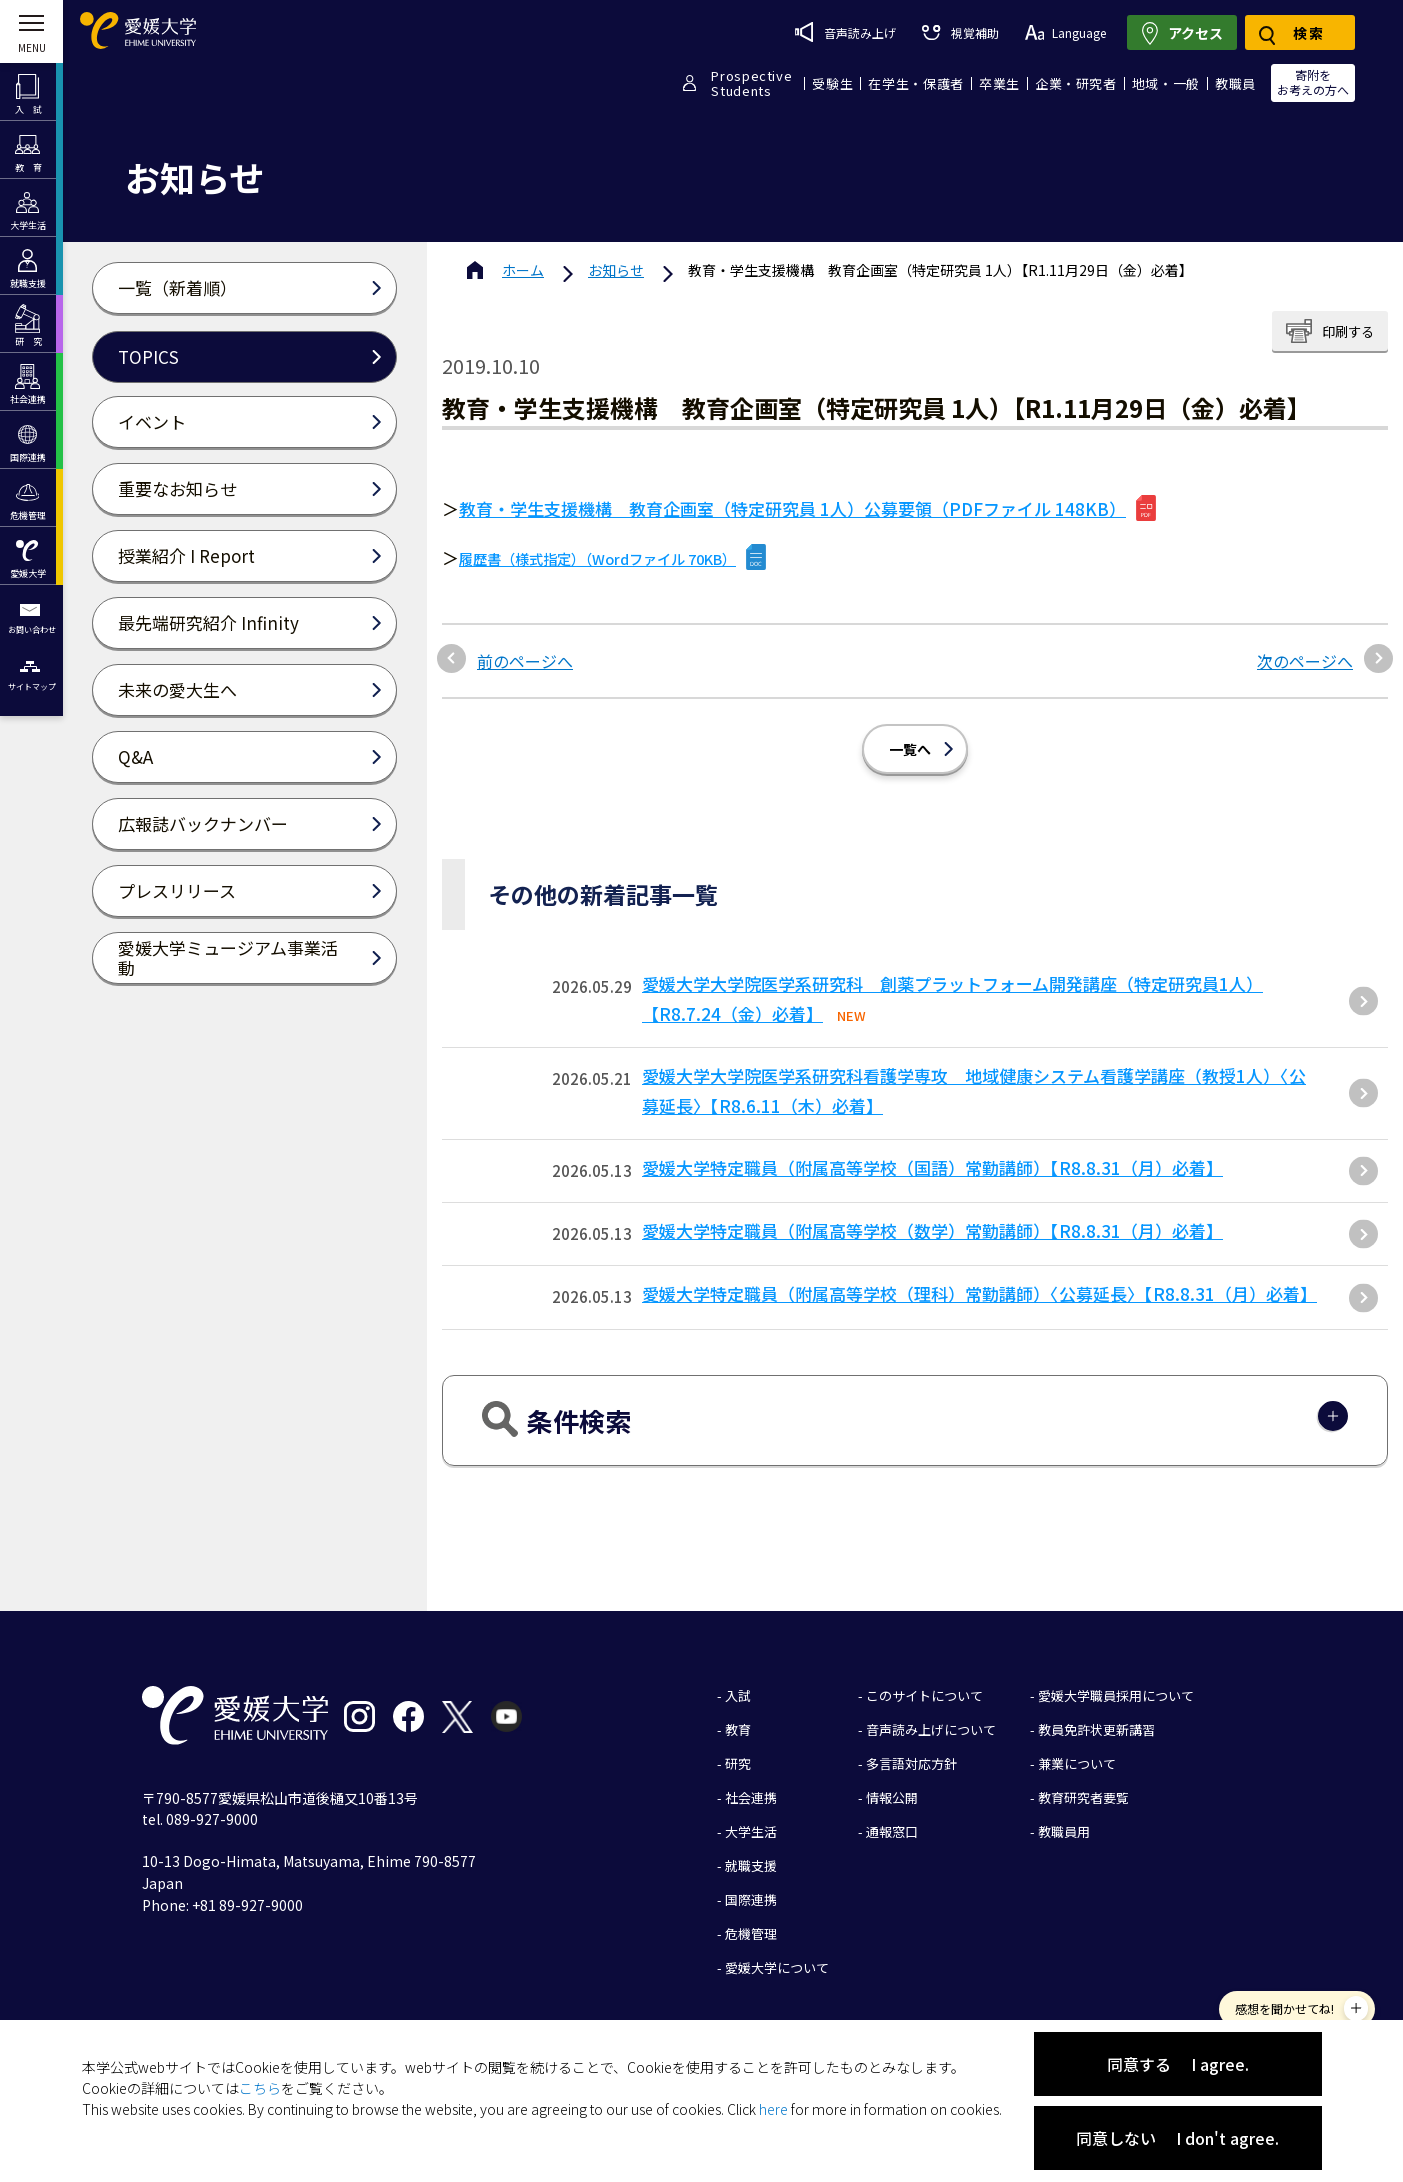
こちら (260, 2088)
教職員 (1235, 83)
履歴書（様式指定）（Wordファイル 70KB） (597, 558)
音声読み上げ (845, 32)
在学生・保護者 (916, 83)
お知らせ (616, 270)
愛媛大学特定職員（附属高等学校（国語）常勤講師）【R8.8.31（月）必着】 (932, 1167)
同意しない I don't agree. (1177, 2138)
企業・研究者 (1076, 83)
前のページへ (525, 661)
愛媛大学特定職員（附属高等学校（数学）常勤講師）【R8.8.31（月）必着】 (932, 1230)
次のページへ (1305, 661)
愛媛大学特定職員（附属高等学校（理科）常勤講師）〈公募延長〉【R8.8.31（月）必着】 (979, 1293)
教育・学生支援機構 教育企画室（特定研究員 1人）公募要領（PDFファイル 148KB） (792, 508)
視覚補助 (960, 32)
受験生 (832, 83)
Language (1065, 32)
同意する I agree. (1178, 2064)
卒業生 (999, 83)
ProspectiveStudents (751, 83)
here (773, 2109)
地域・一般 (1166, 83)
